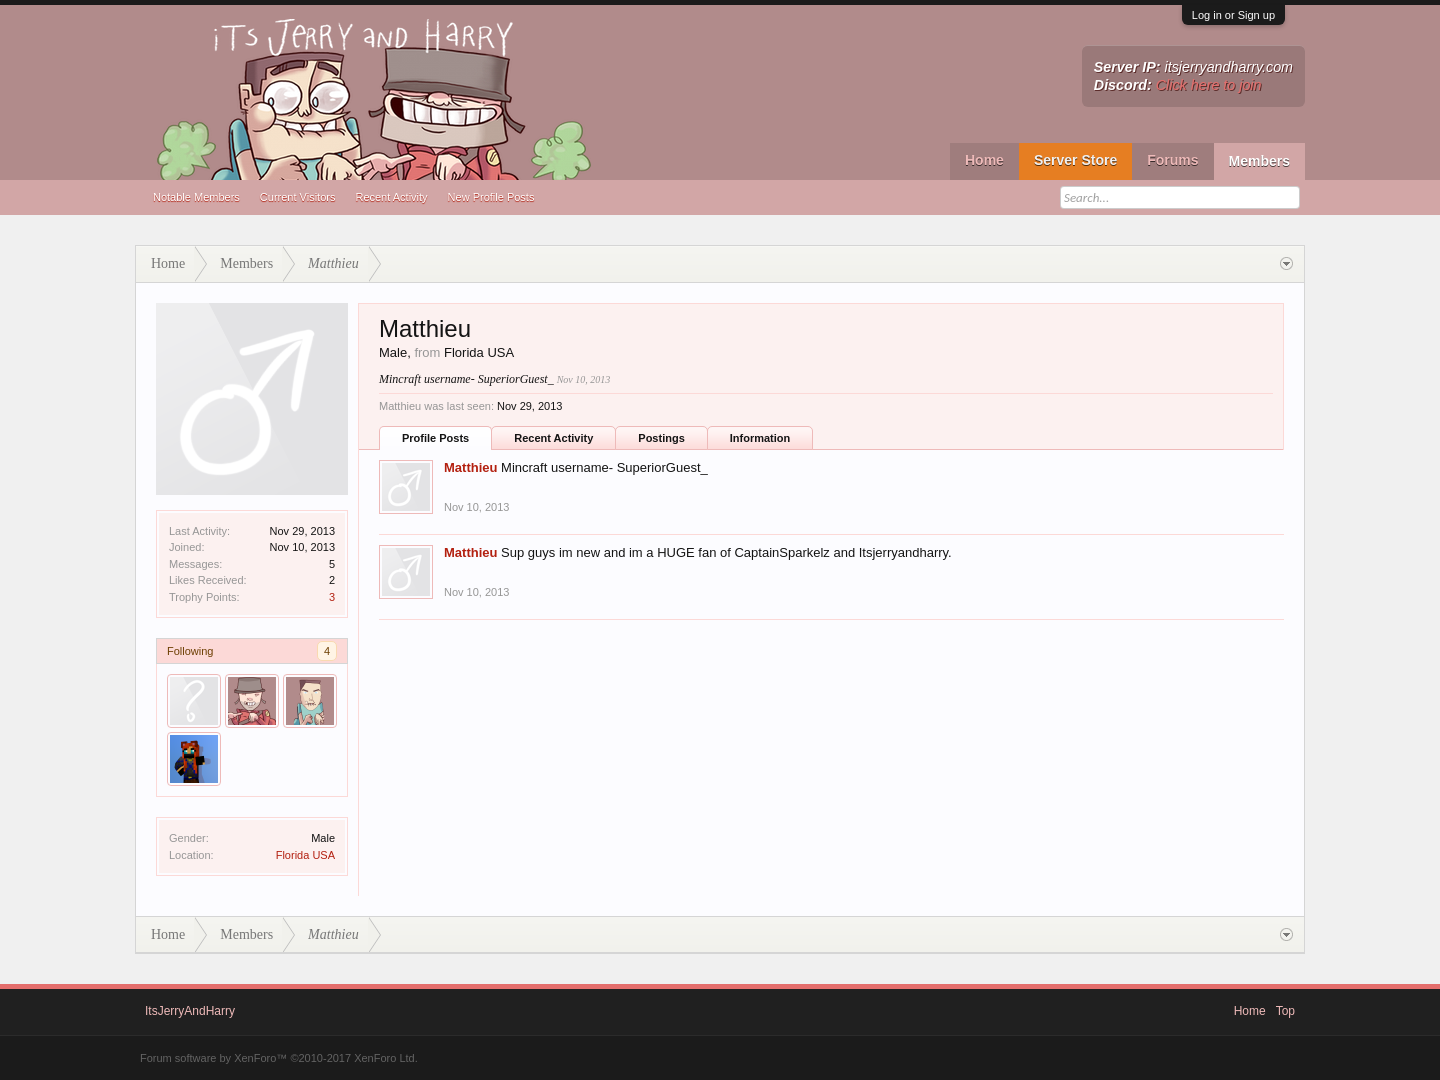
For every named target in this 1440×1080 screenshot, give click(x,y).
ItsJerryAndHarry (190, 1011)
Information (760, 438)
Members (1259, 161)
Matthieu (470, 467)
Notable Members (196, 197)
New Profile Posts (491, 197)
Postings (661, 438)
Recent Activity (391, 197)
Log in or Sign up (1233, 15)
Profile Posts (435, 438)
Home (984, 160)
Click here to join (1209, 85)
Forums (1172, 160)
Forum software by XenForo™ (279, 1058)
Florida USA (305, 855)
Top (1285, 1011)
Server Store (1075, 160)
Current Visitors (298, 197)
